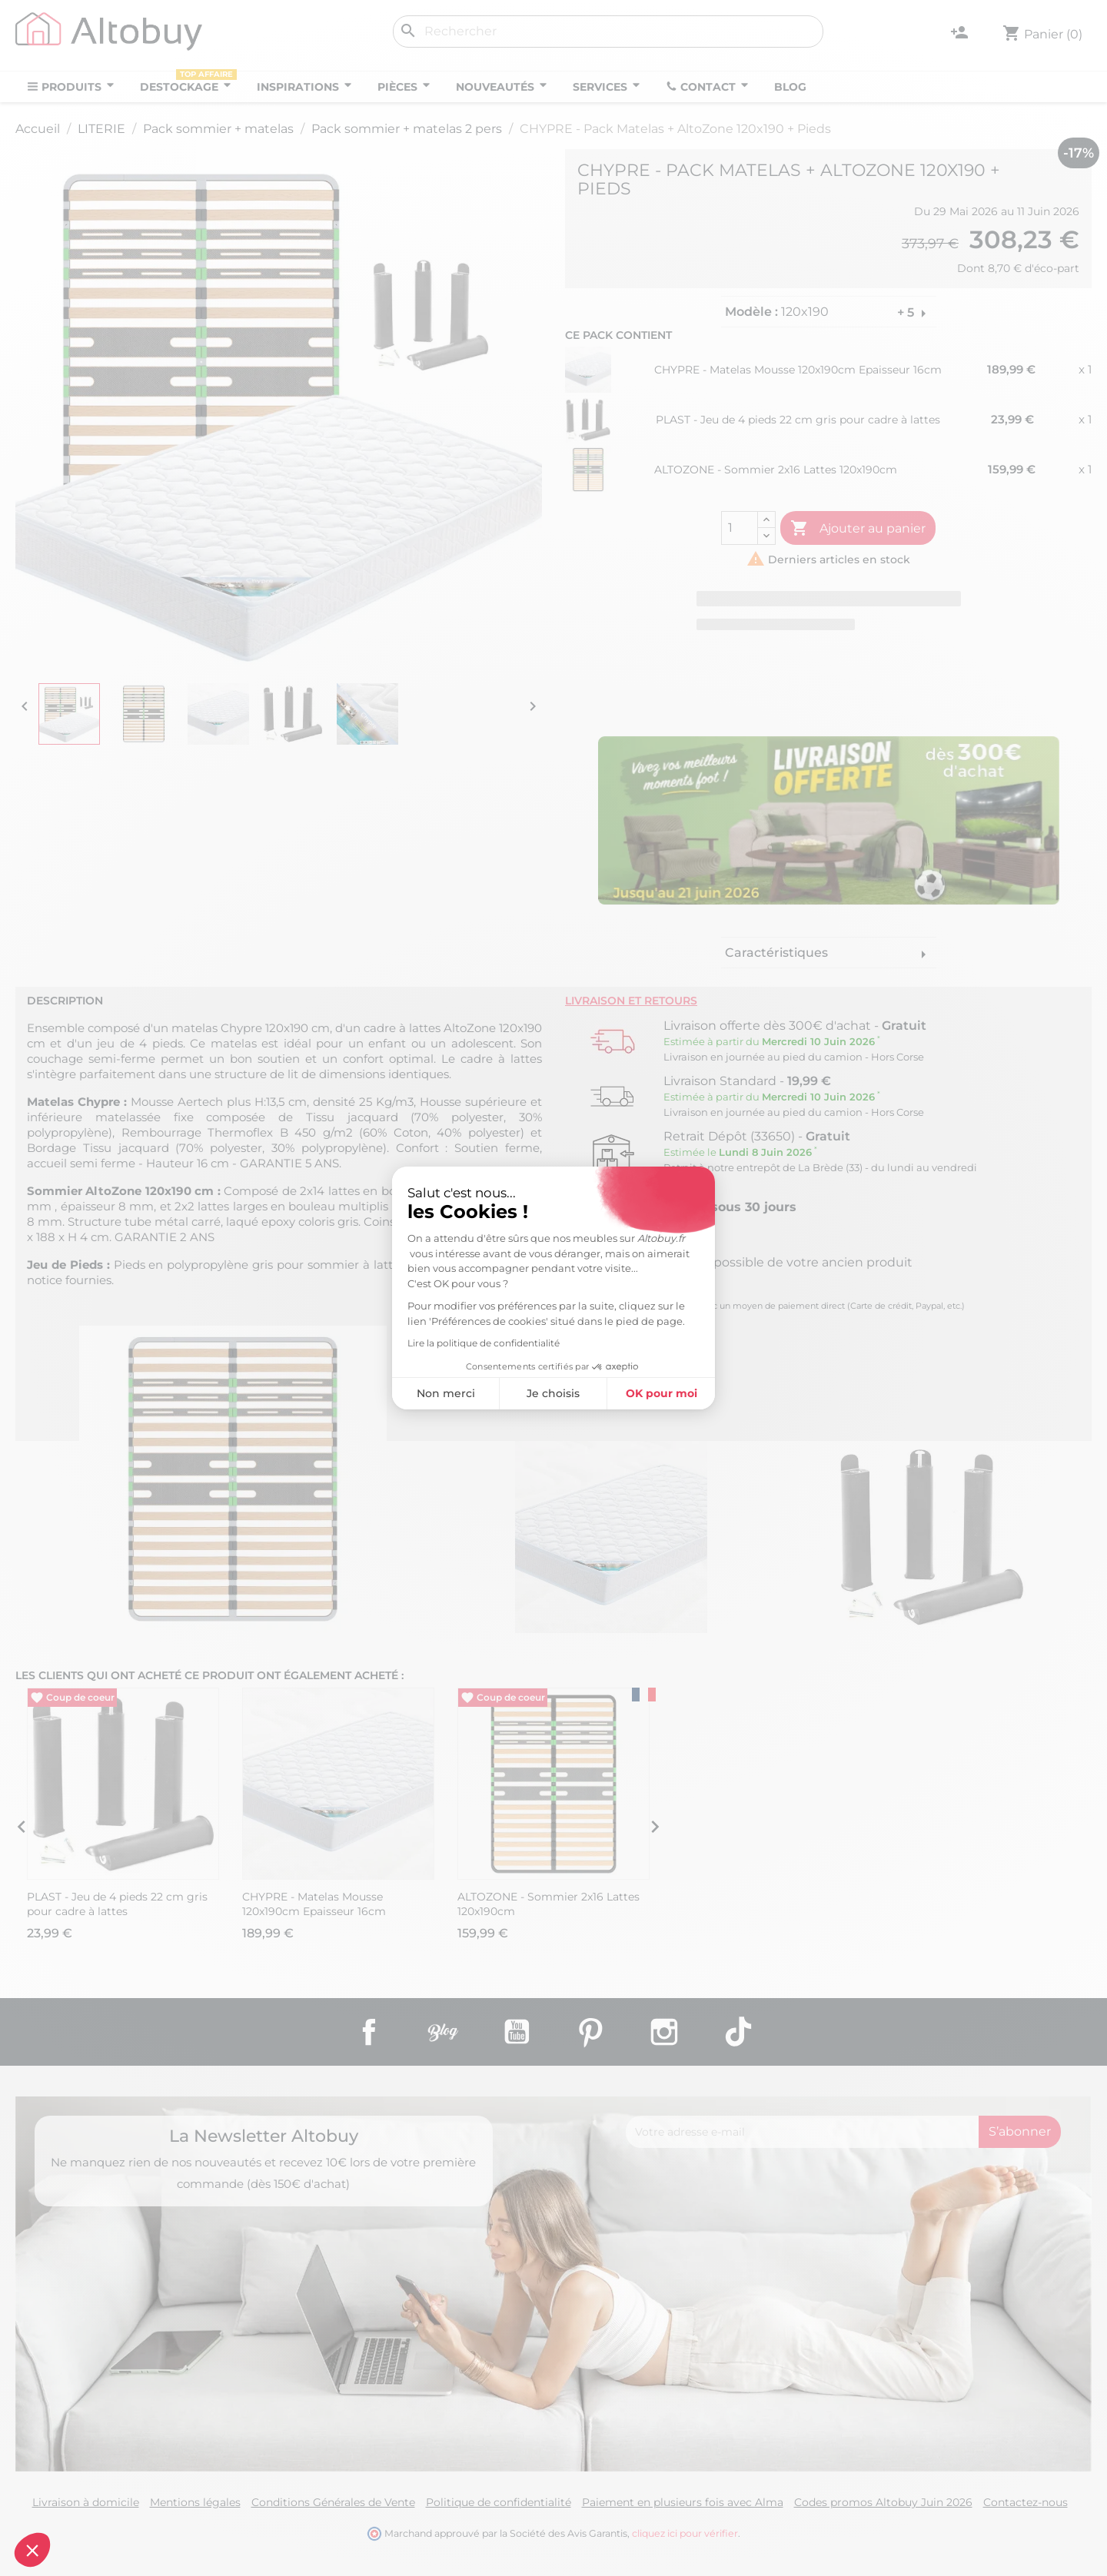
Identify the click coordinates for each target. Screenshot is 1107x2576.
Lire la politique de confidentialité (483, 1343)
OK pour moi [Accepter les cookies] (661, 1393)
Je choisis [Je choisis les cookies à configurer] (553, 1393)
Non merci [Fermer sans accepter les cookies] (446, 1393)
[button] (32, 2549)
